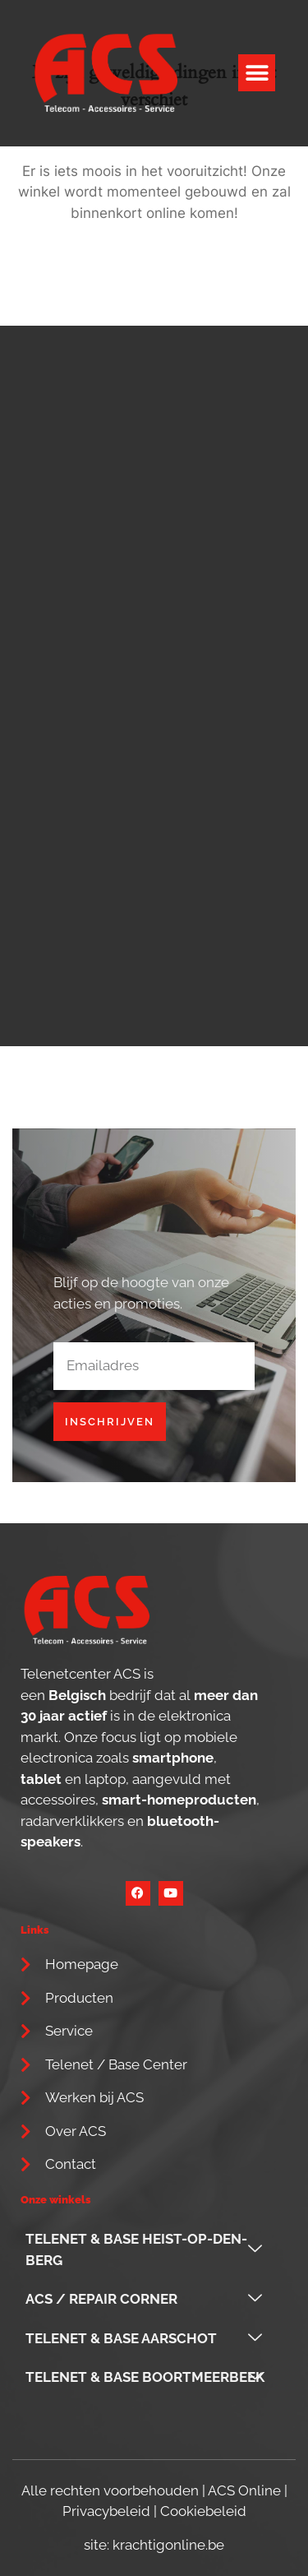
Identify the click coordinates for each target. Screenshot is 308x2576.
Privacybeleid (106, 2511)
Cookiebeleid (203, 2511)
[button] (256, 72)
